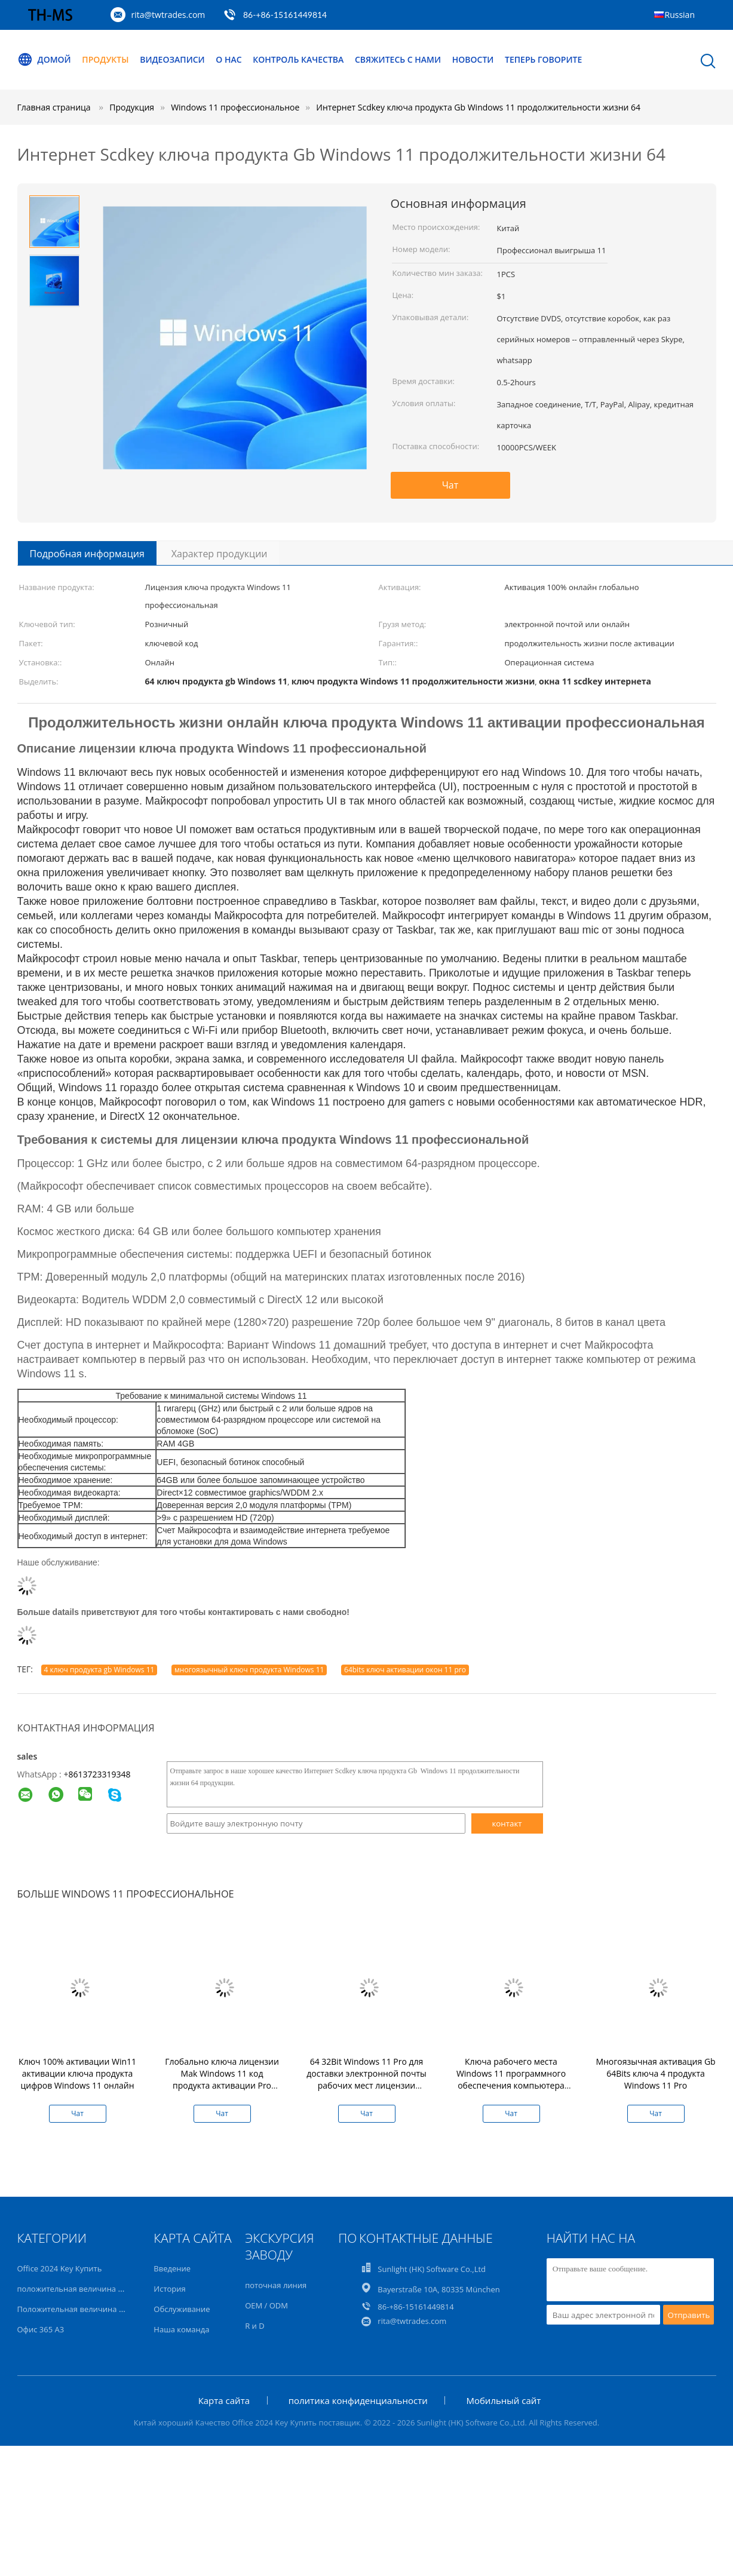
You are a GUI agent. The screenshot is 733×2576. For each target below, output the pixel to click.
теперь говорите (543, 59)
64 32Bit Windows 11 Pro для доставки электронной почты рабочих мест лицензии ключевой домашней (366, 2079)
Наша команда (181, 2329)
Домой (44, 60)
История (169, 2288)
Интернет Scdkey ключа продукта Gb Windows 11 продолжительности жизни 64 (478, 107)
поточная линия (275, 2285)
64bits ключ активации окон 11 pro (405, 1670)
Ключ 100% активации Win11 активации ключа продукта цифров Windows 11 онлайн (77, 2073)
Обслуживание (182, 2309)
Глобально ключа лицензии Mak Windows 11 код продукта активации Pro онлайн (222, 2079)
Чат (450, 485)
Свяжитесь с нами (398, 59)
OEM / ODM (266, 2305)
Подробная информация (87, 553)
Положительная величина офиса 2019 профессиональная (127, 2309)
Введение (172, 2268)
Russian (680, 14)
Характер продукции (219, 553)
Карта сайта (224, 2400)
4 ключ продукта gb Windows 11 (99, 1670)
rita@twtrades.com (168, 14)
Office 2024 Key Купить (59, 2268)
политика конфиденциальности (358, 2400)
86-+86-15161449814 (285, 15)
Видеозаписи (172, 59)
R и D (254, 2325)
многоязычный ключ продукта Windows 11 (249, 1670)
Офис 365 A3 (41, 2329)
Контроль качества (298, 59)
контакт (507, 1823)
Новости (473, 59)
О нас (228, 59)
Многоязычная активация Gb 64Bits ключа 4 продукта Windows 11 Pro (655, 2073)
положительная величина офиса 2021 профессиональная (126, 2288)
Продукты (105, 59)
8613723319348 (99, 1774)
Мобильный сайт (503, 2400)
